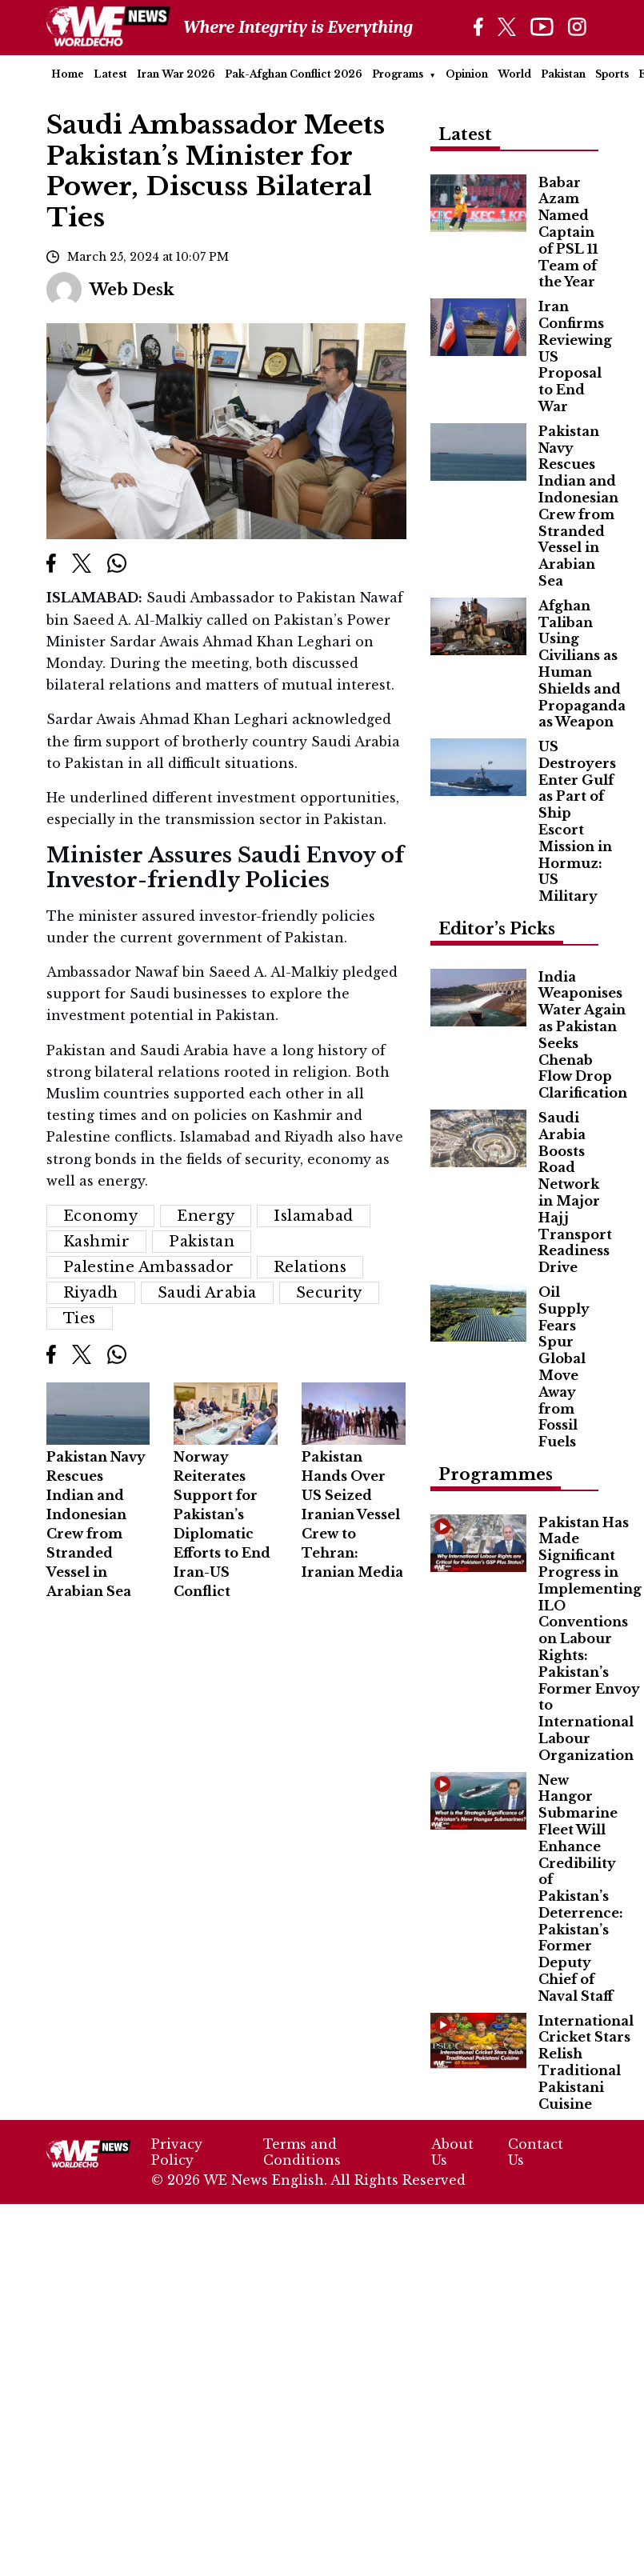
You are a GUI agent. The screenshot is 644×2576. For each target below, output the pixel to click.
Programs (397, 74)
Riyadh (90, 1293)
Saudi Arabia (207, 1293)
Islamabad (314, 1216)
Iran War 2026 (176, 74)
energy (205, 1216)
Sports (612, 74)
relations (310, 1267)
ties (79, 1318)
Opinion (467, 74)
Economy (100, 1216)
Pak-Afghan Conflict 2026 (293, 74)
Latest (110, 74)
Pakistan (563, 74)
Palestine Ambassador (148, 1267)
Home (67, 74)
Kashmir (96, 1241)
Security (329, 1293)
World (514, 74)
